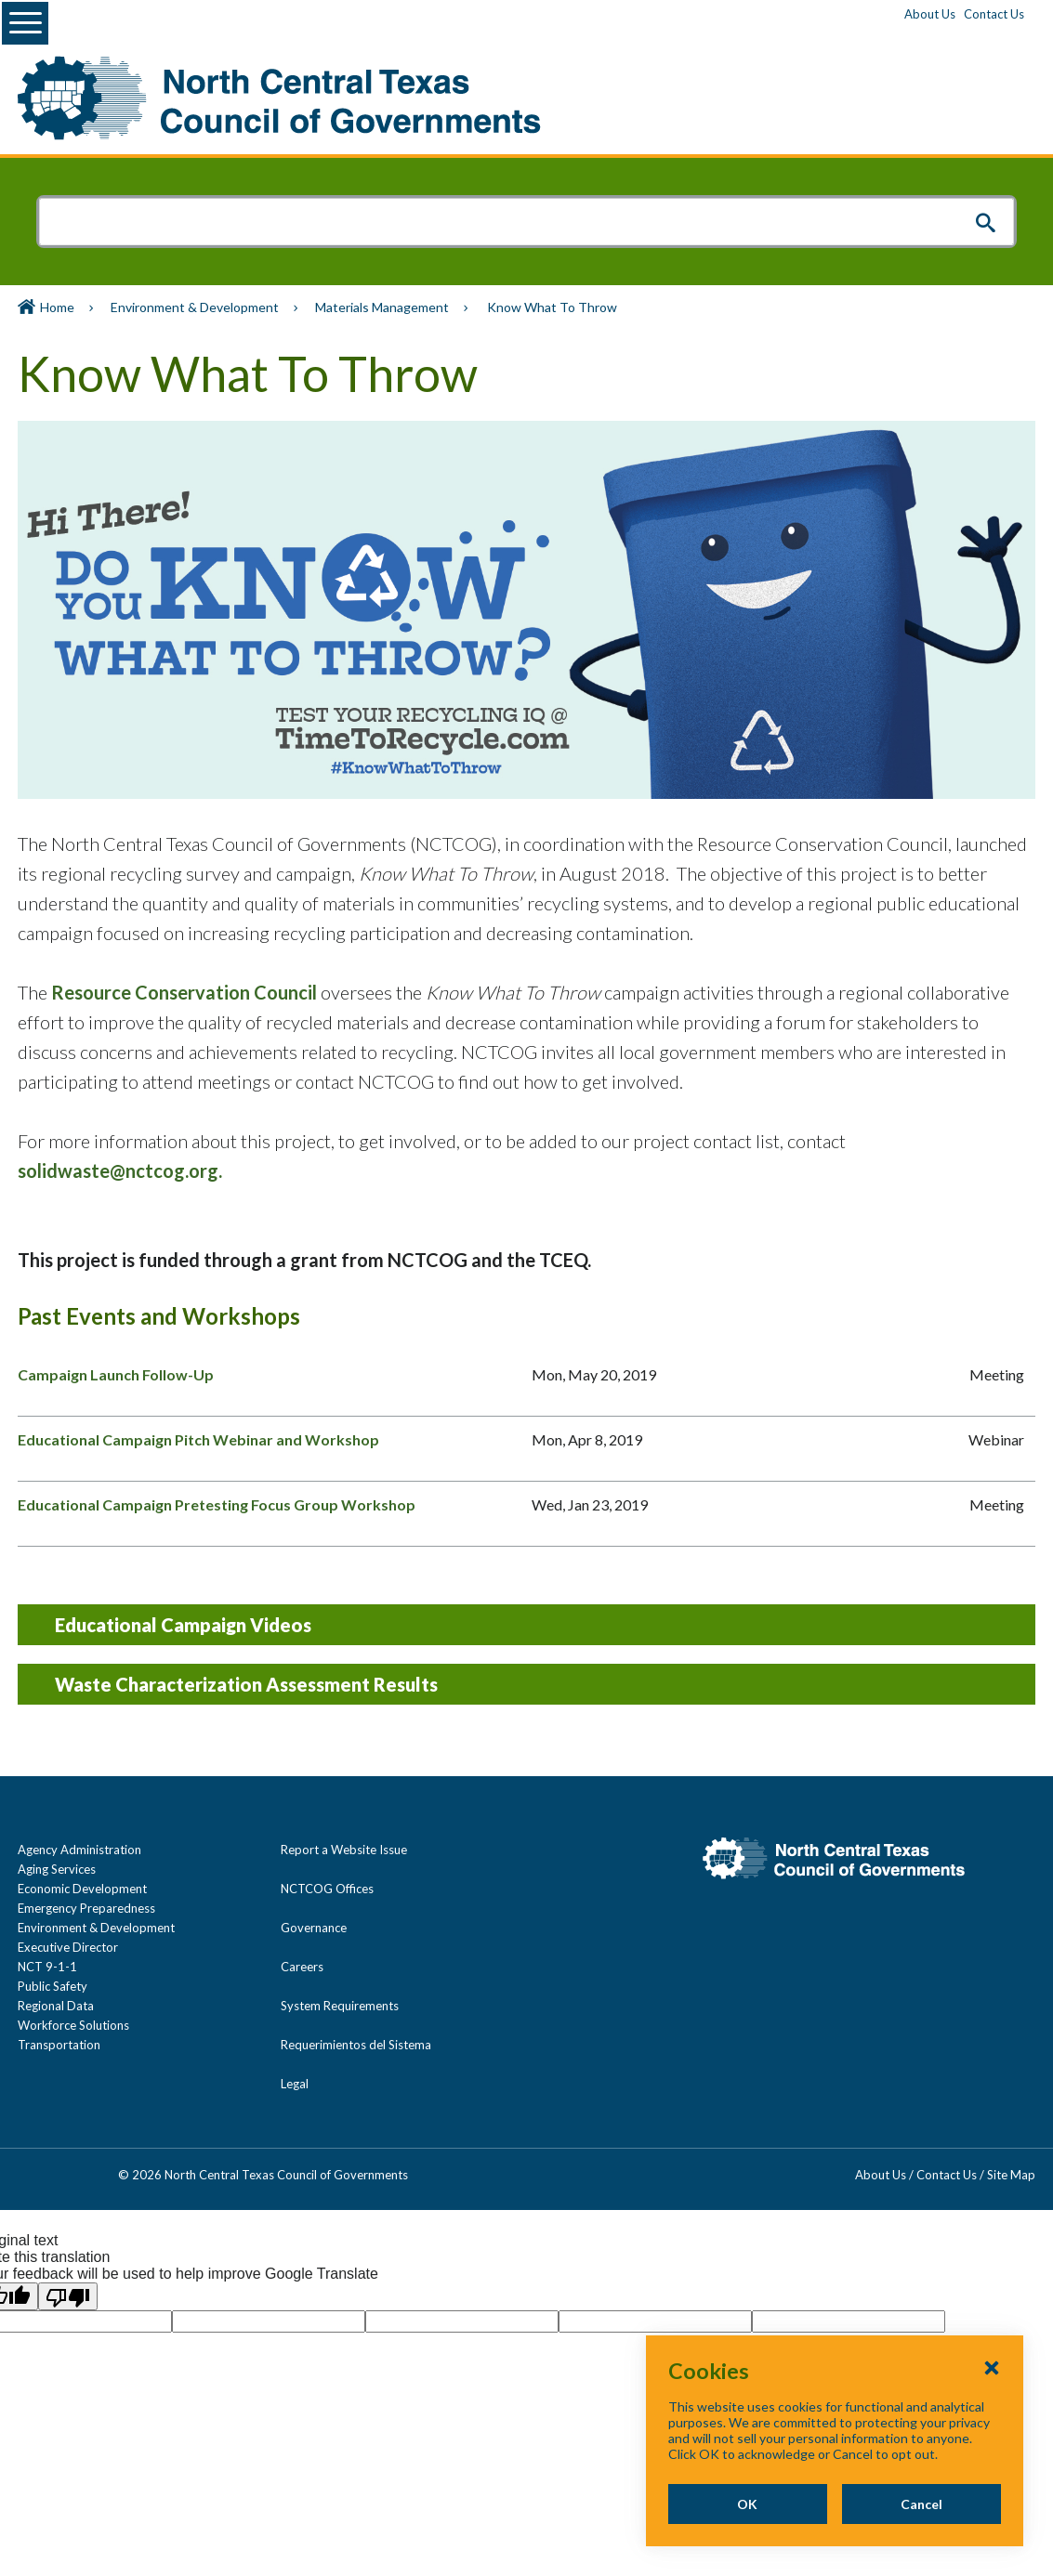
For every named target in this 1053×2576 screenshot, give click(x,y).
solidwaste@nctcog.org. (120, 1170)
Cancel (921, 2504)
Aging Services (57, 1869)
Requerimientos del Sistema (356, 2044)
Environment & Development (195, 307)
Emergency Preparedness (86, 1908)
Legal (295, 2083)
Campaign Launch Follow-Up (116, 1374)
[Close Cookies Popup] (991, 2367)
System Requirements (340, 2005)
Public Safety (52, 1986)
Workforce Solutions (73, 2025)
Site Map (1011, 2174)
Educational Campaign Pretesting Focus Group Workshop (216, 1504)
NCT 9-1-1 (47, 1966)
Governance (314, 1927)
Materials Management (382, 307)
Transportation (59, 2044)
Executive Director (68, 1947)
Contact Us (994, 14)
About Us (929, 14)
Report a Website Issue (344, 1849)
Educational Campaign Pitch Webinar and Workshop (198, 1439)
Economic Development (82, 1888)
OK (746, 2504)
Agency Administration (79, 1849)
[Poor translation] (68, 2296)
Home (57, 307)
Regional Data (56, 2005)
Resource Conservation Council (184, 992)
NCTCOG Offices (327, 1888)
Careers (302, 1966)
